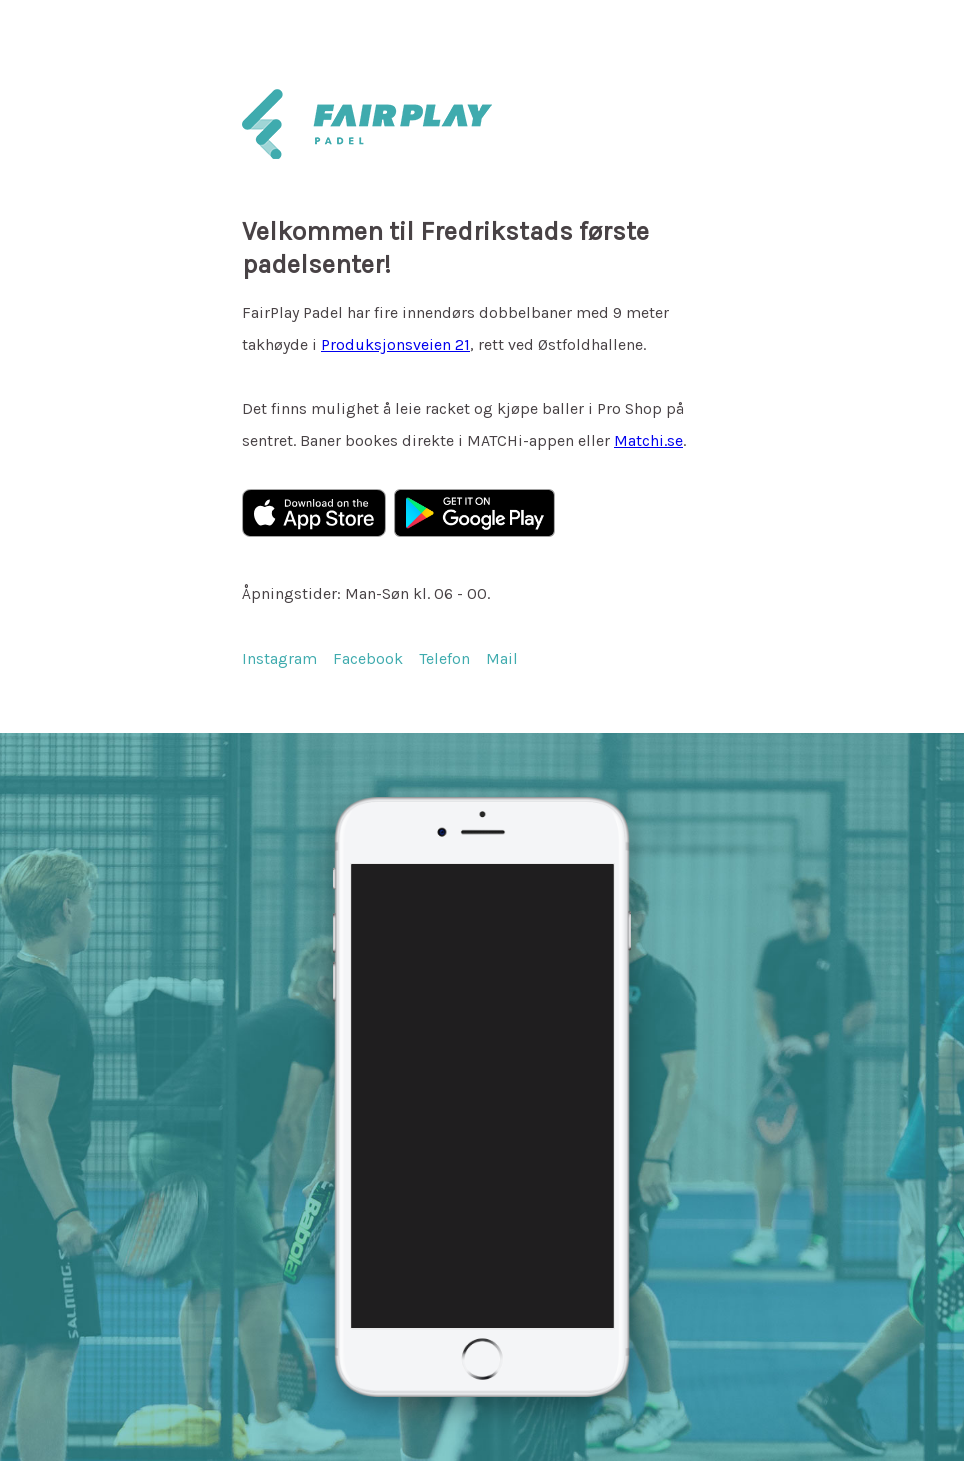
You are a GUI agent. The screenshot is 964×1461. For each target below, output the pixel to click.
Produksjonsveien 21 (395, 344)
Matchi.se (648, 440)
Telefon (444, 658)
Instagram (279, 658)
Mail (502, 658)
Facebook (368, 658)
